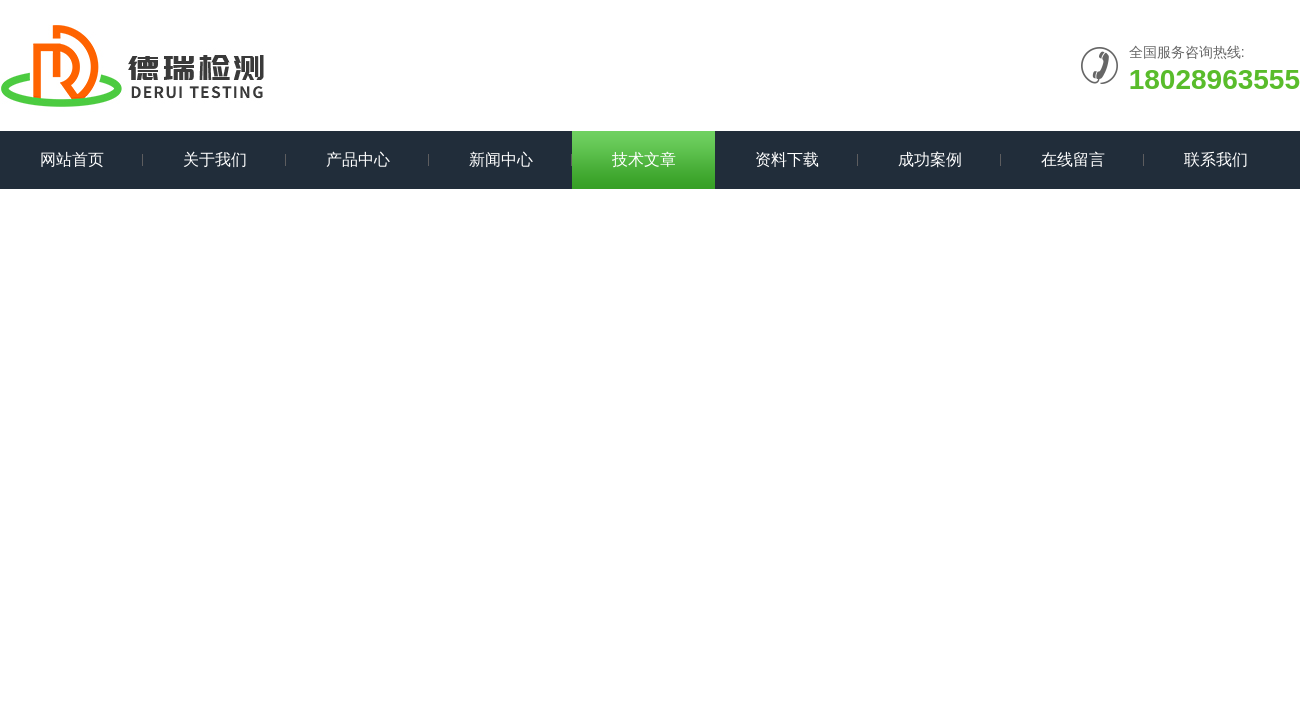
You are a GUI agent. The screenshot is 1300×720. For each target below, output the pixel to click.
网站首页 (72, 159)
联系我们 (1216, 159)
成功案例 (930, 159)
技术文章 (644, 159)
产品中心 (358, 159)
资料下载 (787, 159)
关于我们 (215, 159)
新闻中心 (501, 159)
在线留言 (1073, 159)
